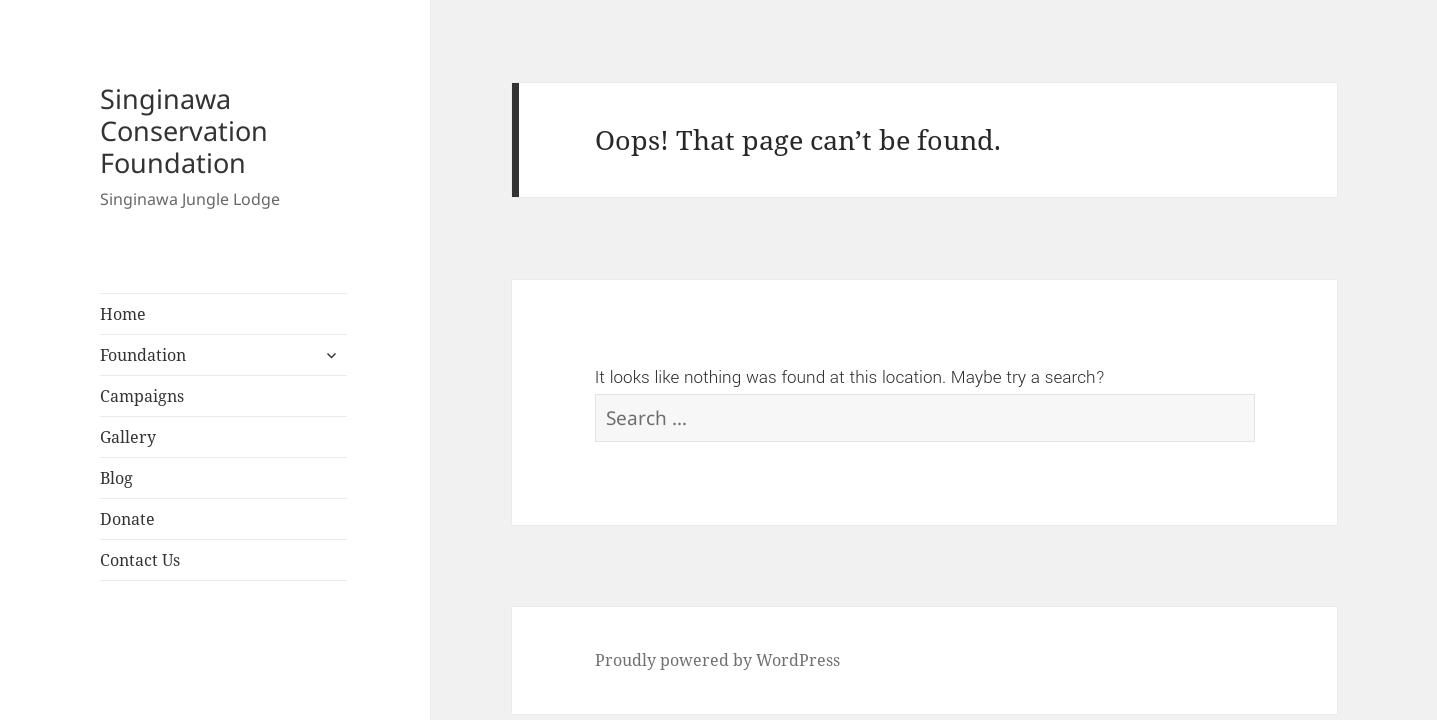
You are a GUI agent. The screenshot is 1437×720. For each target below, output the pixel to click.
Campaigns (142, 396)
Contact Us (140, 560)
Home (123, 314)
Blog (116, 478)
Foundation (143, 355)
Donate (127, 519)
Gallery (128, 437)
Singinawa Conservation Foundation (184, 130)
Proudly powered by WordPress (717, 660)
